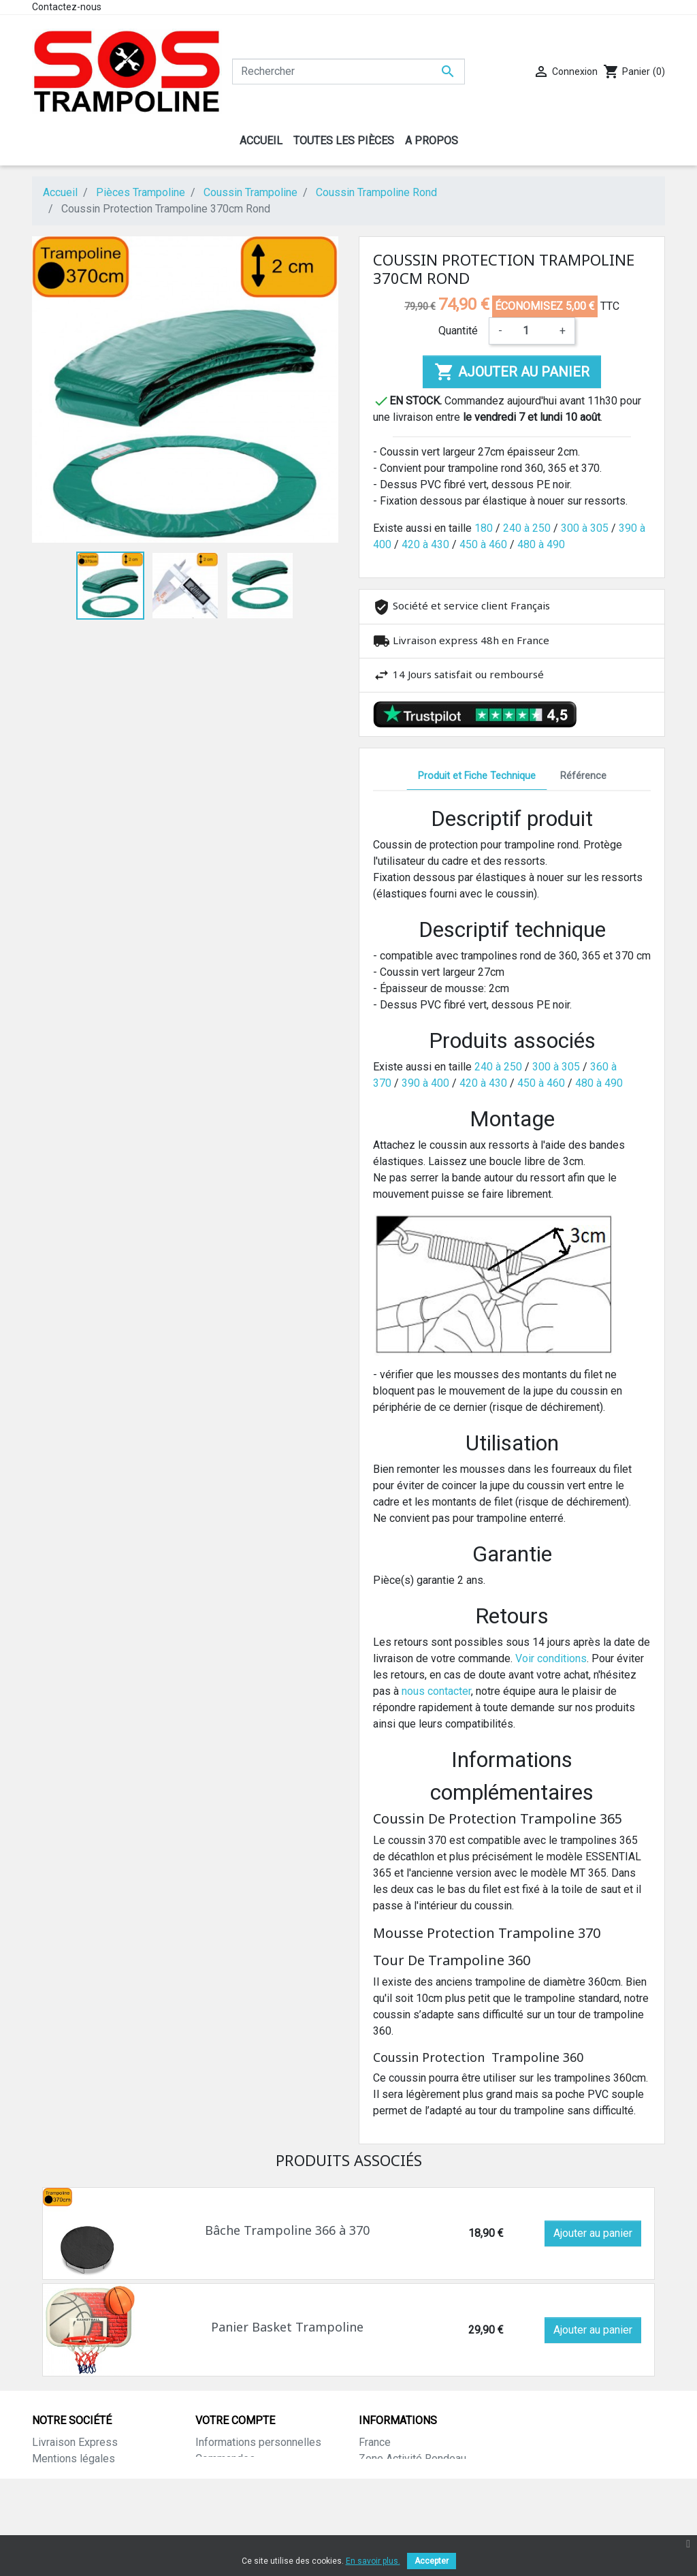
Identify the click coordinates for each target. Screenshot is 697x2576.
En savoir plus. (373, 2561)
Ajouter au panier (511, 372)
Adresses (218, 2491)
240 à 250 (527, 528)
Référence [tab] (583, 776)
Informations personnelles (258, 2442)
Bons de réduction (238, 2507)
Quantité (458, 330)
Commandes (225, 2458)
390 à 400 (425, 1083)
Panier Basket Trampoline (287, 2327)
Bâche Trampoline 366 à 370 (287, 2230)
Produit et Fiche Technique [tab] (477, 776)
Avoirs (210, 2474)
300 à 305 (585, 528)
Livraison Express (75, 2442)
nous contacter (436, 1691)
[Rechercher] (348, 71)
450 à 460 (483, 544)
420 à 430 (425, 544)
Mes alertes (224, 2523)
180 (483, 528)
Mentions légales (73, 2458)
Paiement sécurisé (77, 2491)
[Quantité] (530, 331)
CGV (42, 2507)
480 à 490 (541, 544)
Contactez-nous (66, 6)
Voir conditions (551, 1658)
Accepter (432, 2561)
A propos (54, 2474)
